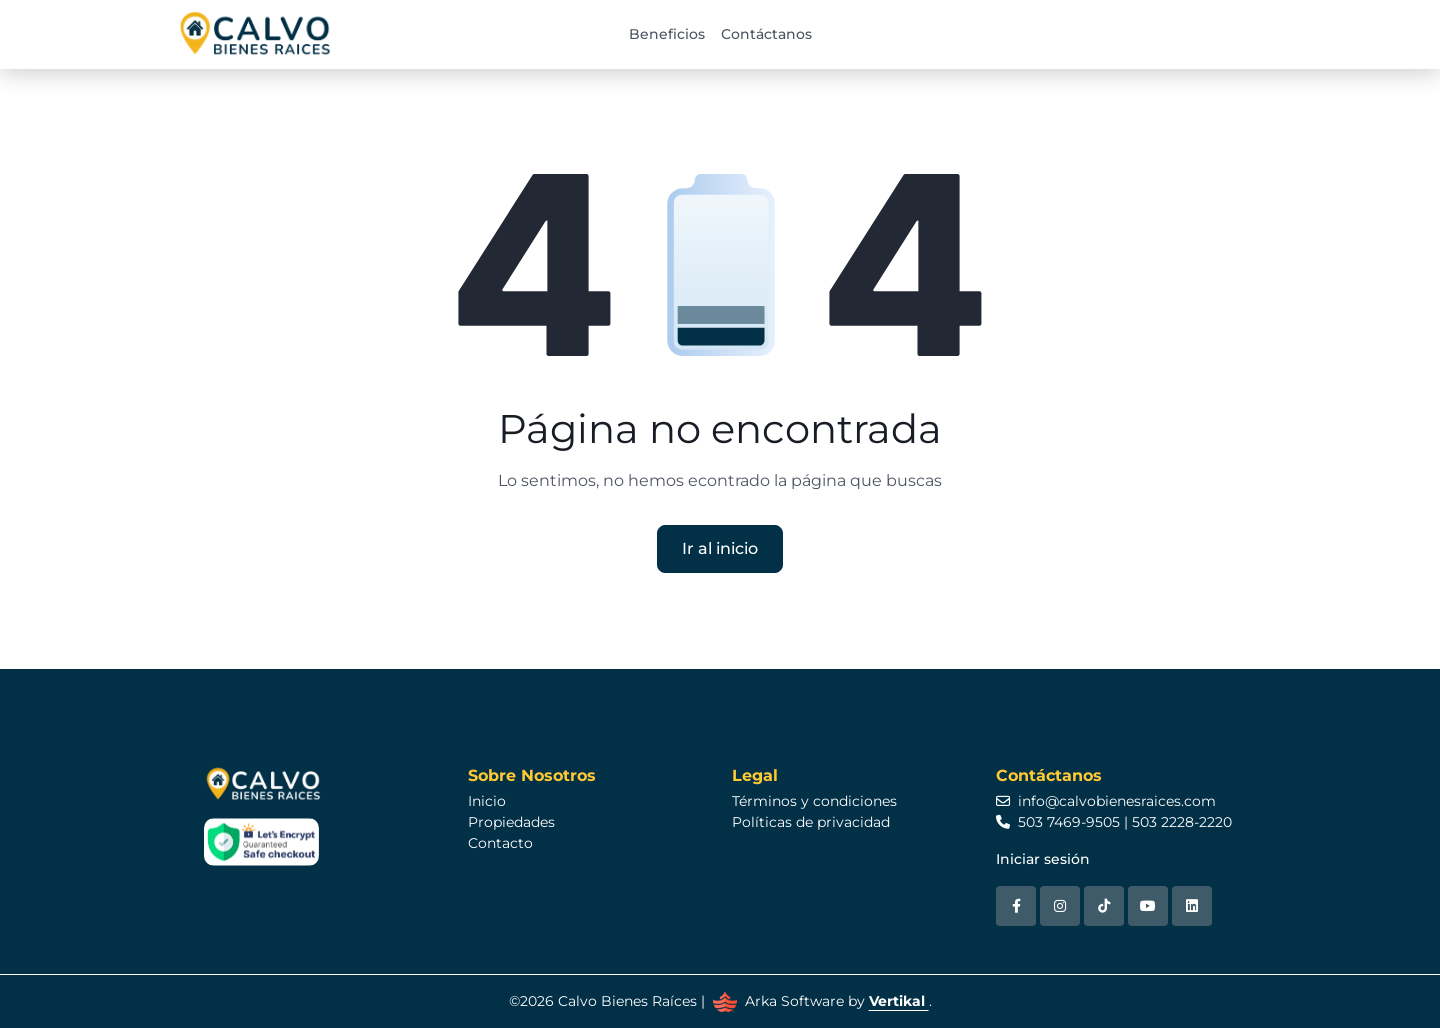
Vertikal (899, 1001)
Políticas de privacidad (811, 822)
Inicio (487, 801)
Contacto (500, 843)
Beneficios (667, 34)
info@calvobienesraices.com (1106, 801)
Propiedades (511, 822)
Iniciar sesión (1043, 859)
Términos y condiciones (814, 801)
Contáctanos (766, 34)
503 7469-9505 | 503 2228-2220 (1114, 822)
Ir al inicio (720, 548)
